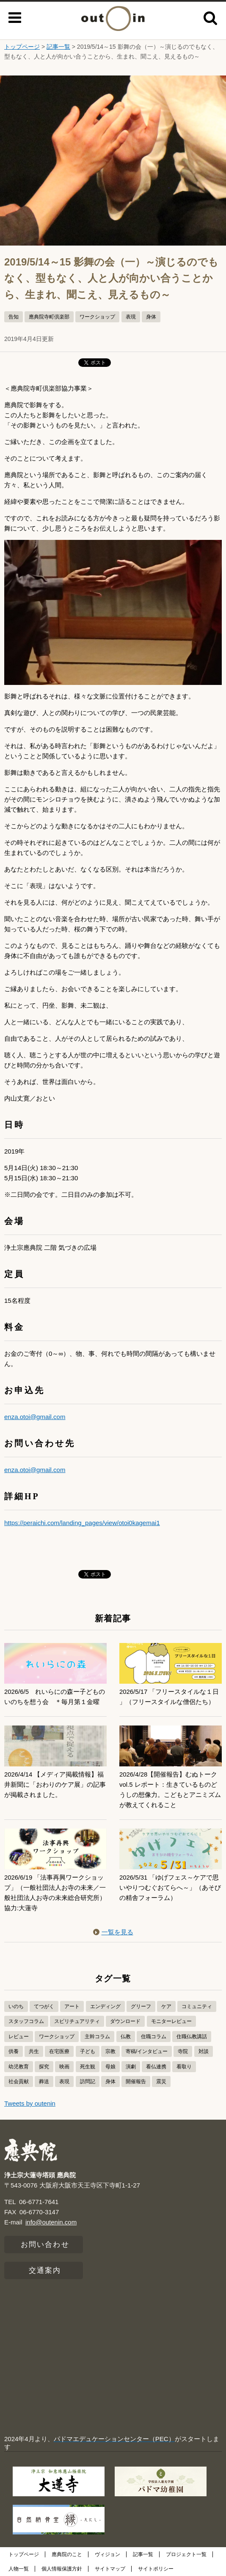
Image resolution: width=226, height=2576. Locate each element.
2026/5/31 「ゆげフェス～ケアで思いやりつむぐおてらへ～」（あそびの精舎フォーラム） (170, 1887)
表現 (131, 317)
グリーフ (141, 2006)
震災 (161, 2081)
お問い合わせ (45, 2245)
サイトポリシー (156, 2569)
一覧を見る (113, 1932)
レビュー (18, 2037)
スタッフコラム (26, 2021)
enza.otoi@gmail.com (34, 1416)
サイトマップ (110, 2569)
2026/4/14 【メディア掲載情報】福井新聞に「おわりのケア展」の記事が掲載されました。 (55, 1784)
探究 (44, 2067)
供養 (13, 2051)
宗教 (110, 2051)
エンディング (105, 2006)
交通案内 (45, 2270)
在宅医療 (59, 2051)
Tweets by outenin (29, 2103)
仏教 (126, 2037)
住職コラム (153, 2037)
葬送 (44, 2081)
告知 (13, 317)
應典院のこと (67, 2554)
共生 (34, 2051)
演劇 (131, 2067)
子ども (87, 2051)
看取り (184, 2067)
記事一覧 (58, 46)
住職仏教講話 (191, 2037)
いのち (16, 2006)
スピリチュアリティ (77, 2021)
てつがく (44, 2006)
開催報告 (136, 2081)
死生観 (87, 2067)
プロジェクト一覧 (186, 2554)
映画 (64, 2067)
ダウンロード (125, 2021)
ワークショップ (97, 317)
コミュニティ (197, 2006)
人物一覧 (18, 2569)
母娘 (110, 2067)
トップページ (22, 46)
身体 (151, 317)
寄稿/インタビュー (147, 2051)
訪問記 (87, 2081)
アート (72, 2006)
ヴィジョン (107, 2554)
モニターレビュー (171, 2021)
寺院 (183, 2051)
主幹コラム (97, 2037)
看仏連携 (156, 2067)
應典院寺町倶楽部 (49, 317)
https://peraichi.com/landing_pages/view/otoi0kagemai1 (82, 1522)
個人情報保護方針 (61, 2569)
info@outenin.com (51, 2222)
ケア (166, 2006)
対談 (203, 2051)
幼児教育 (18, 2067)
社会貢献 (18, 2081)
